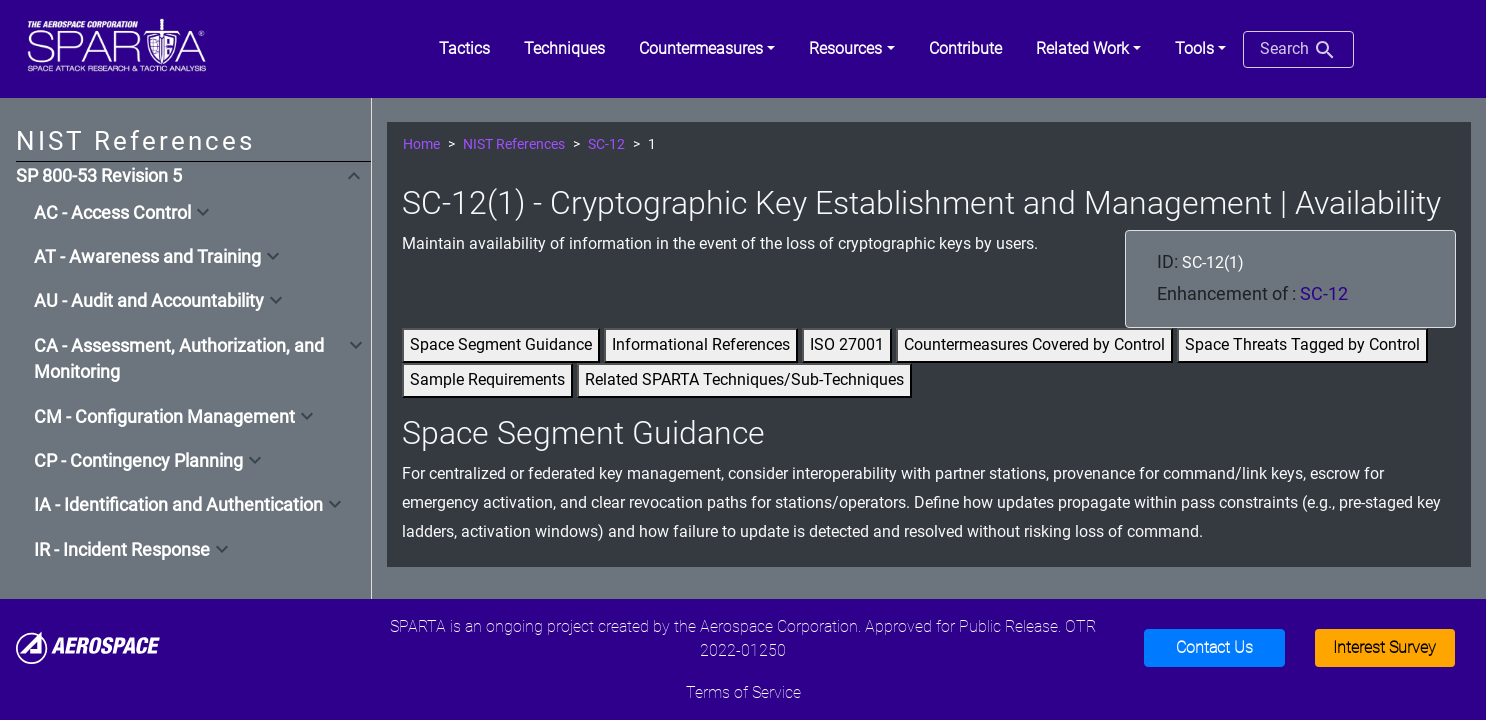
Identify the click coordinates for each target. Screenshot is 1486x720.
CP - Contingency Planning (138, 461)
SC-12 (606, 144)
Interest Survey (1384, 647)
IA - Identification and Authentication (178, 505)
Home (421, 144)
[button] (707, 49)
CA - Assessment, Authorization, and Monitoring (179, 359)
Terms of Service (743, 692)
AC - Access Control (112, 213)
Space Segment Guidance (501, 344)
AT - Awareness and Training (147, 257)
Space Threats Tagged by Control (1302, 344)
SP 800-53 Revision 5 (99, 176)
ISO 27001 (847, 344)
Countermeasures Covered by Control (1034, 344)
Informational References (701, 344)
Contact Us (1214, 647)
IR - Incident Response (122, 550)
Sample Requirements (487, 379)
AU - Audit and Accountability (149, 301)
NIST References (514, 144)
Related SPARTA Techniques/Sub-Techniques (744, 379)
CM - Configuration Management (164, 417)
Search (1298, 50)
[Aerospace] (88, 646)
